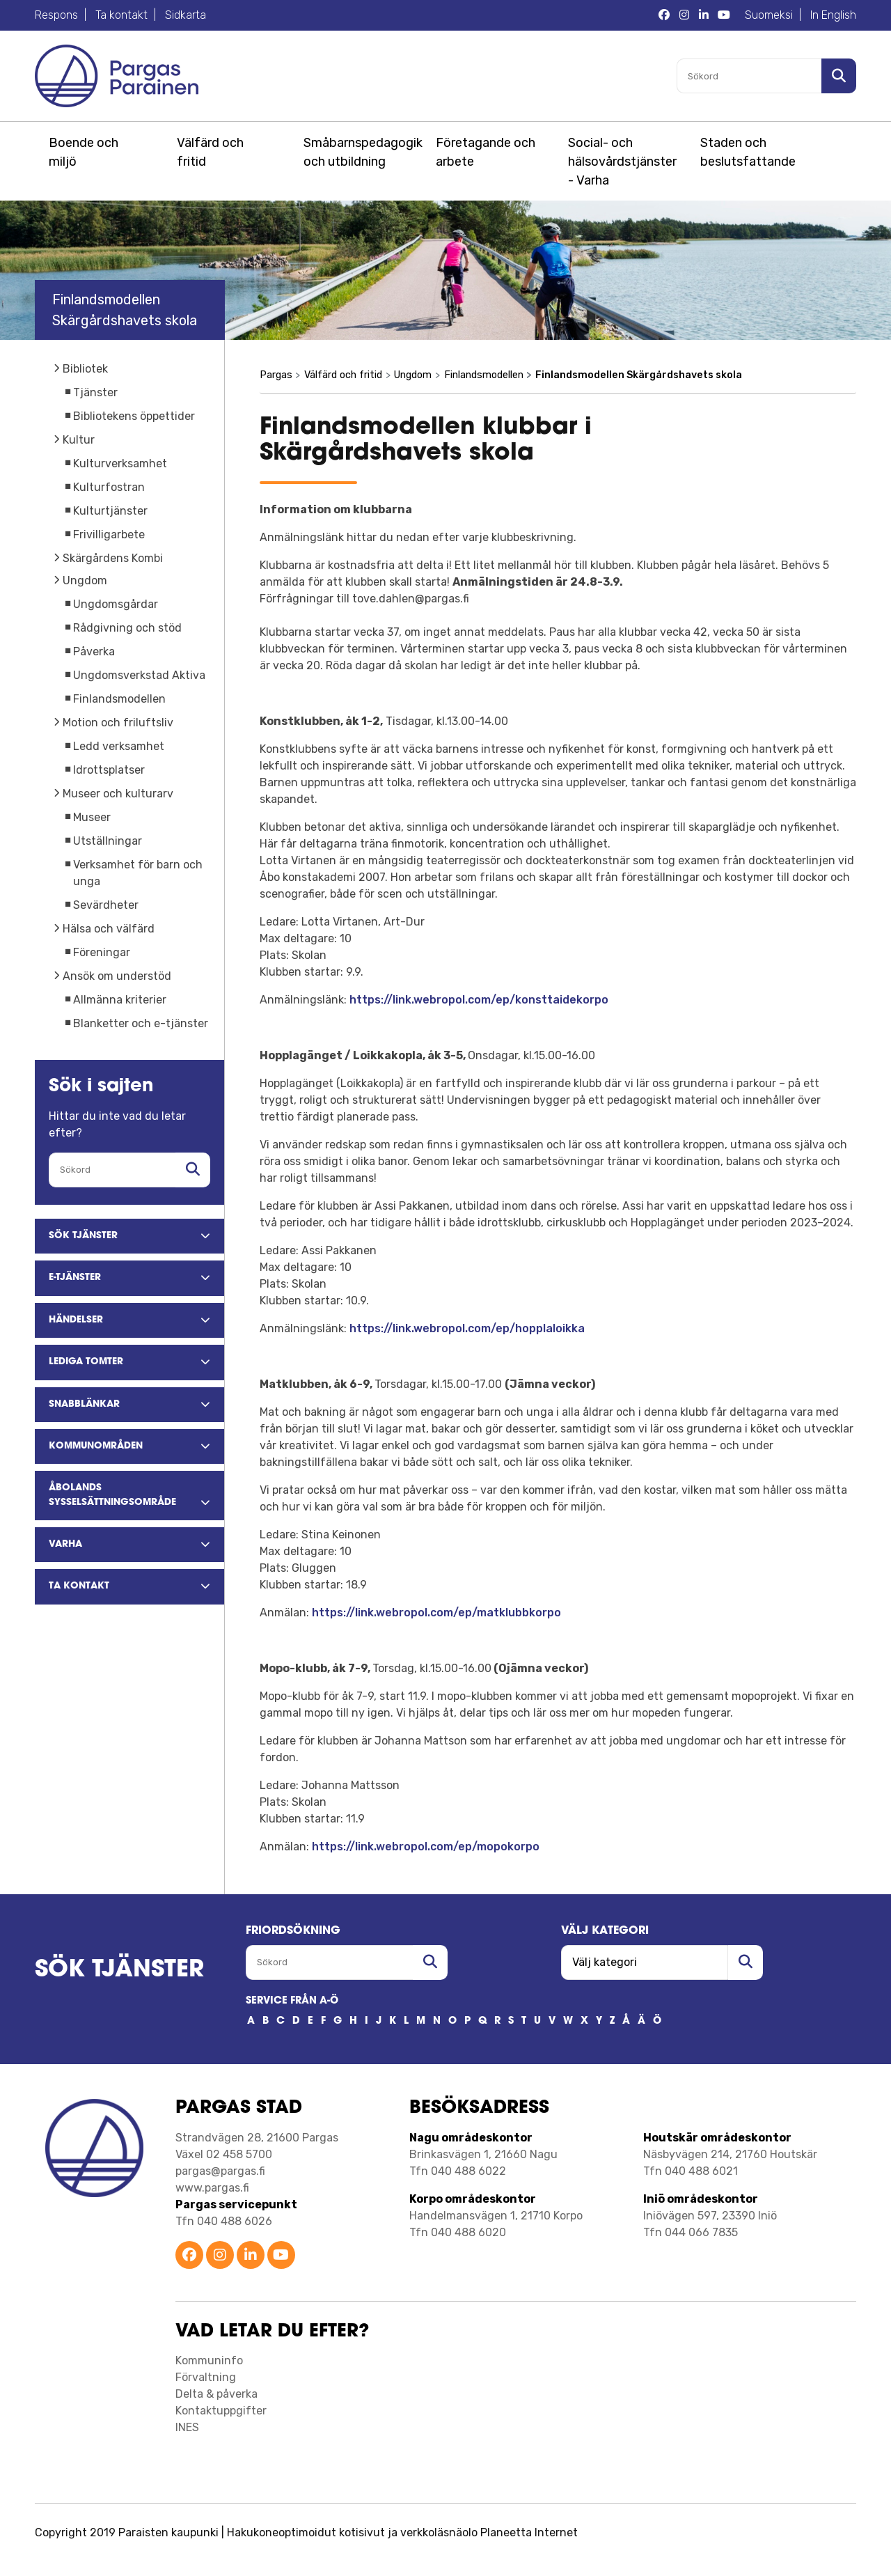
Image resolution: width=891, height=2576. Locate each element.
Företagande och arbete (485, 152)
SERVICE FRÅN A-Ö (292, 2001)
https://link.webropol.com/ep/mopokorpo (425, 1846)
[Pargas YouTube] (724, 15)
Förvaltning (205, 2377)
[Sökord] (749, 75)
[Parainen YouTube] (281, 2256)
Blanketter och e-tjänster (140, 1023)
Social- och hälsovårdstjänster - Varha (622, 161)
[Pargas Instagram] (684, 15)
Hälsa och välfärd (109, 928)
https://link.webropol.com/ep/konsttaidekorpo (478, 999)
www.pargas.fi (212, 2187)
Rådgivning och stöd (127, 627)
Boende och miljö (83, 152)
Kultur (79, 439)
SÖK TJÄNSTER (119, 1970)
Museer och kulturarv (118, 793)
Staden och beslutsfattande (748, 152)
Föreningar (101, 952)
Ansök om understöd (117, 976)
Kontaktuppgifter (221, 2410)
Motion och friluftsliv (118, 722)
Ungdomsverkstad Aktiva (139, 675)
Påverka (94, 651)
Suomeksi (769, 15)
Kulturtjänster (110, 510)
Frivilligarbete (109, 534)
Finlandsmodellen (119, 698)
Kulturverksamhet (120, 463)
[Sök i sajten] (838, 75)
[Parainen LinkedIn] (251, 2256)
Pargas (276, 375)
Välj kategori (605, 1931)
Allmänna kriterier (119, 999)
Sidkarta (185, 15)
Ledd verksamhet (118, 746)
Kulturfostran (109, 487)
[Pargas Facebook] (664, 15)
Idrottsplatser (109, 769)
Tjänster (95, 392)
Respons (56, 15)
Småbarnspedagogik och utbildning (360, 152)
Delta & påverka (216, 2394)
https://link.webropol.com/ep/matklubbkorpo (436, 1612)
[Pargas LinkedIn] (704, 15)
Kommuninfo (209, 2360)
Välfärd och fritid (210, 152)
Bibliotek (85, 368)
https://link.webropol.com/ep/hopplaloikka (467, 1328)
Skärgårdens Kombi (113, 558)
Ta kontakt (121, 15)
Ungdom (85, 580)
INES (187, 2427)
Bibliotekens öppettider (134, 416)
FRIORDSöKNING (293, 1931)
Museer (92, 817)
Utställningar (107, 841)
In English (833, 15)
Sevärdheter (106, 905)
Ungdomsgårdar (115, 604)
